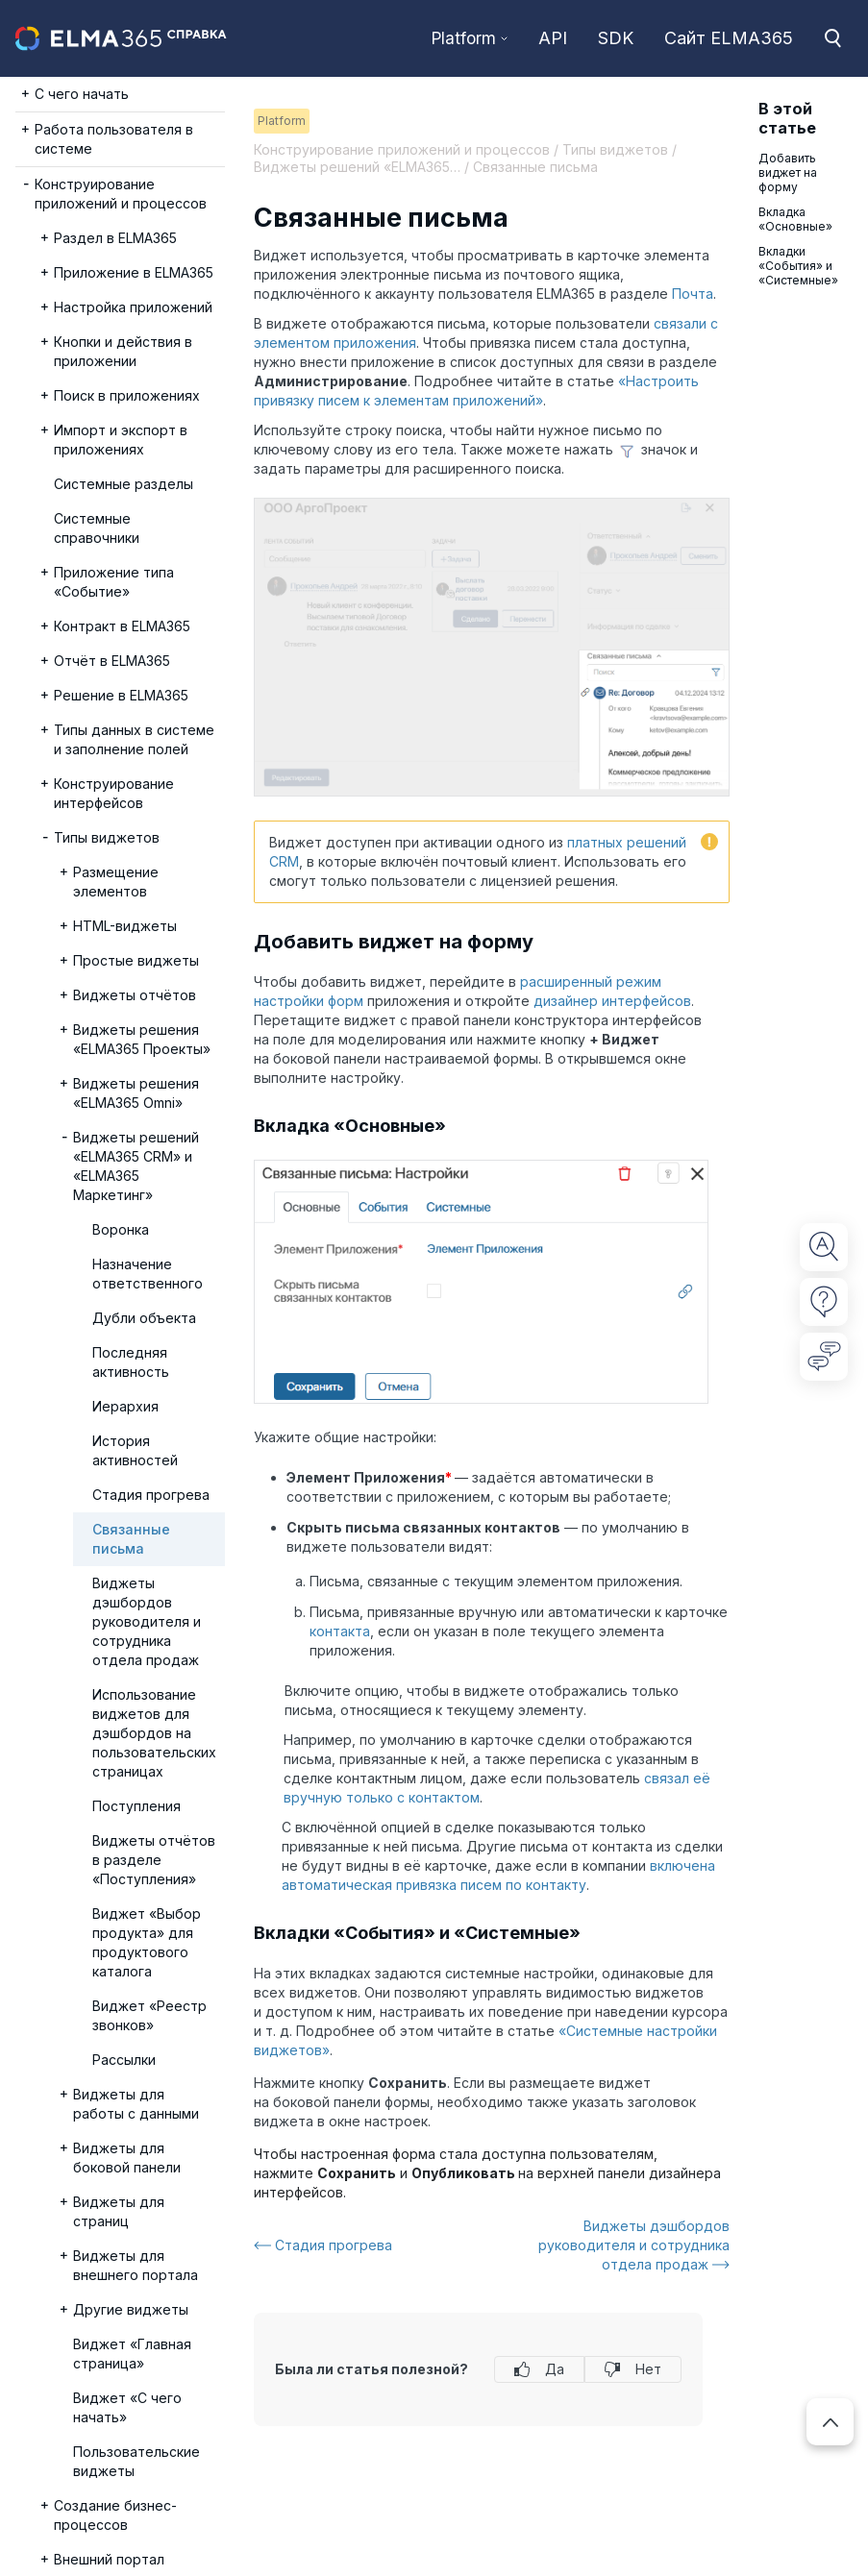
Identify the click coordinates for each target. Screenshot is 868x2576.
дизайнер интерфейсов (612, 1001)
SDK (615, 38)
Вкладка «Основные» (795, 219)
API (552, 38)
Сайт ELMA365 (728, 38)
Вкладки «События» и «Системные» (798, 265)
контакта (340, 1631)
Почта (692, 293)
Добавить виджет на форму (787, 172)
